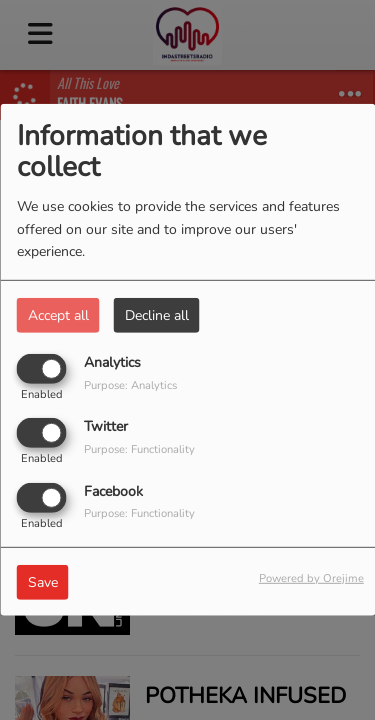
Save (43, 581)
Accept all (58, 315)
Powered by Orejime (311, 577)
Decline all (157, 315)
